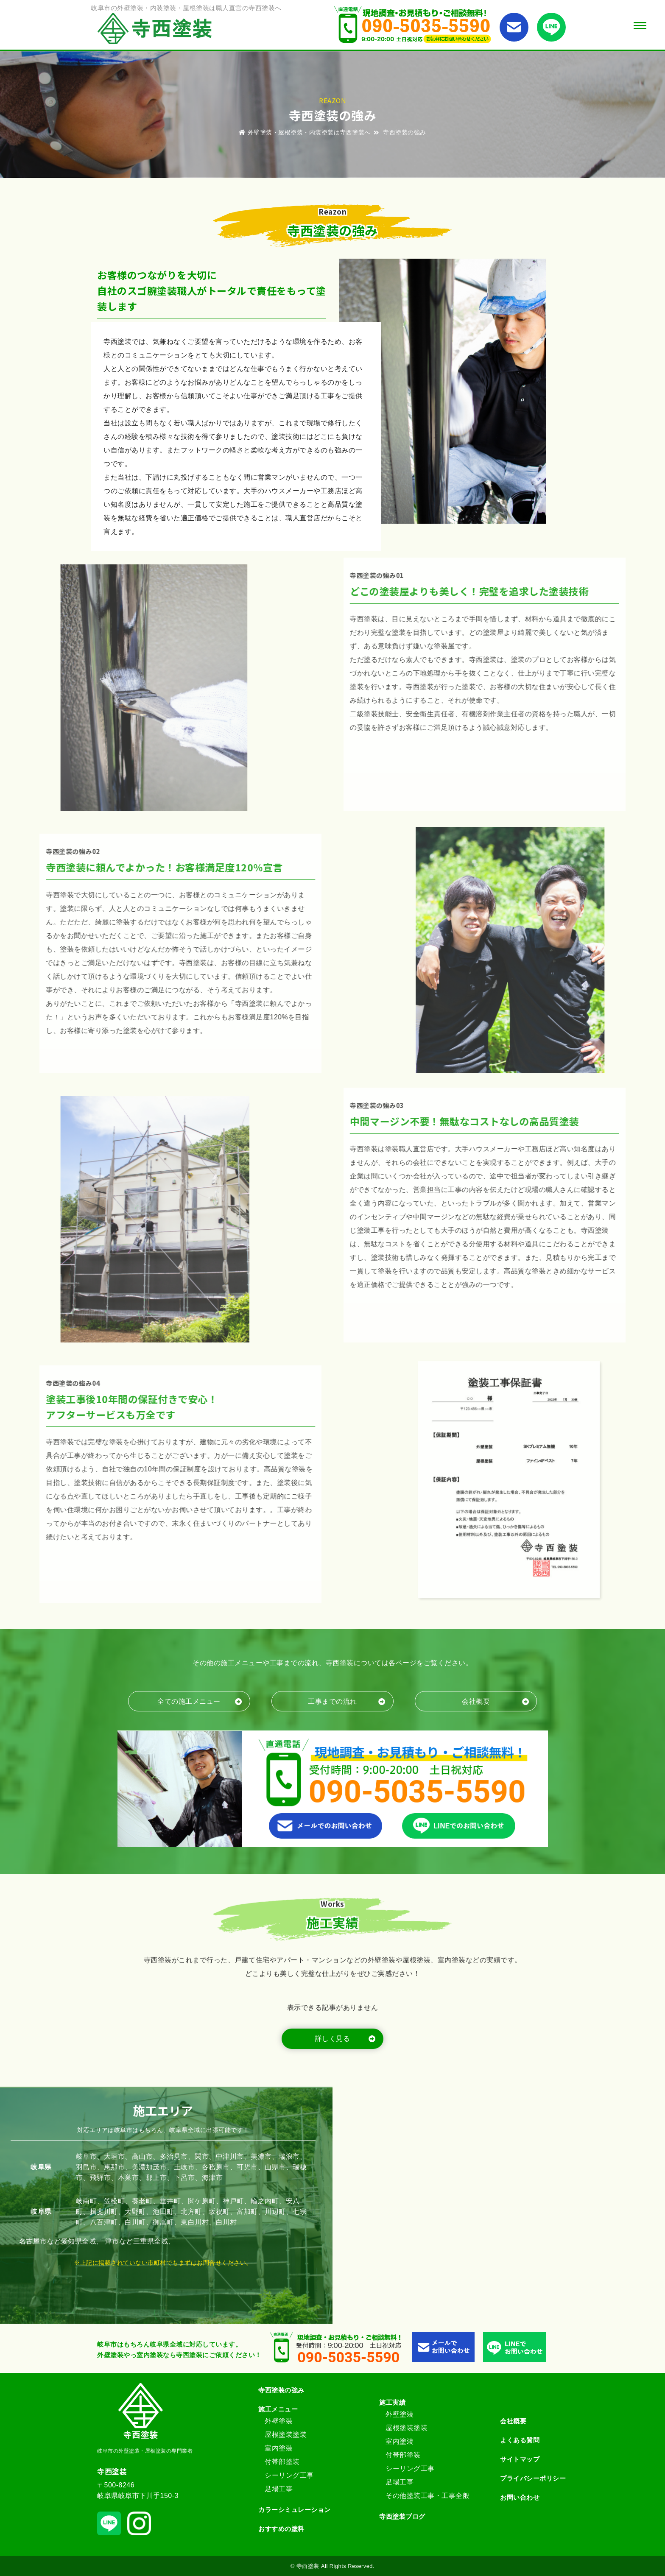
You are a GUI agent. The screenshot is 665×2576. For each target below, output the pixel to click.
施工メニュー (278, 2409)
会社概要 (513, 2421)
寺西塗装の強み (281, 2390)
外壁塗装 (279, 2421)
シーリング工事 (289, 2475)
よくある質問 (519, 2440)
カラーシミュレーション (294, 2509)
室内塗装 (279, 2448)
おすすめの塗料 (281, 2528)
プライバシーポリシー (533, 2478)
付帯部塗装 (282, 2461)
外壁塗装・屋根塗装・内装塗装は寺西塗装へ (305, 132)
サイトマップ (519, 2459)
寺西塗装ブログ (402, 2516)
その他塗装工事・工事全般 (427, 2495)
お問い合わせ (519, 2497)
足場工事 (279, 2488)
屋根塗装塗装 (286, 2434)
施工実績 (392, 2402)
